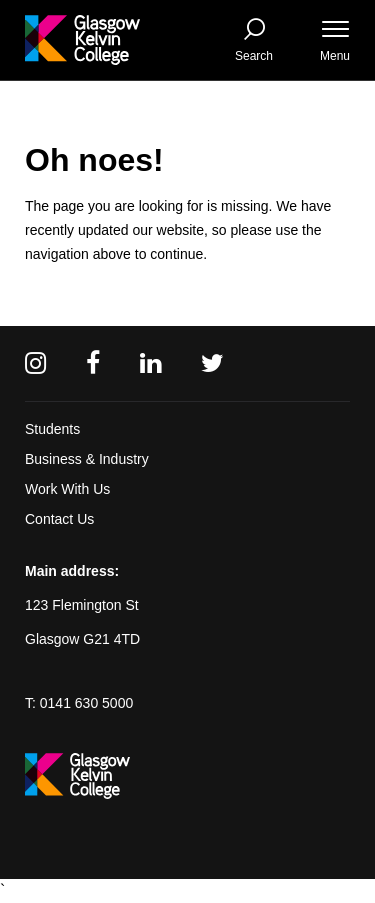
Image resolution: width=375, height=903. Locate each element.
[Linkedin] (150, 363)
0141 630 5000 (86, 703)
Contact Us (59, 519)
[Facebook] (93, 363)
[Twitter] (212, 363)
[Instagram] (35, 363)
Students (52, 429)
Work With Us (67, 489)
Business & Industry (87, 459)
